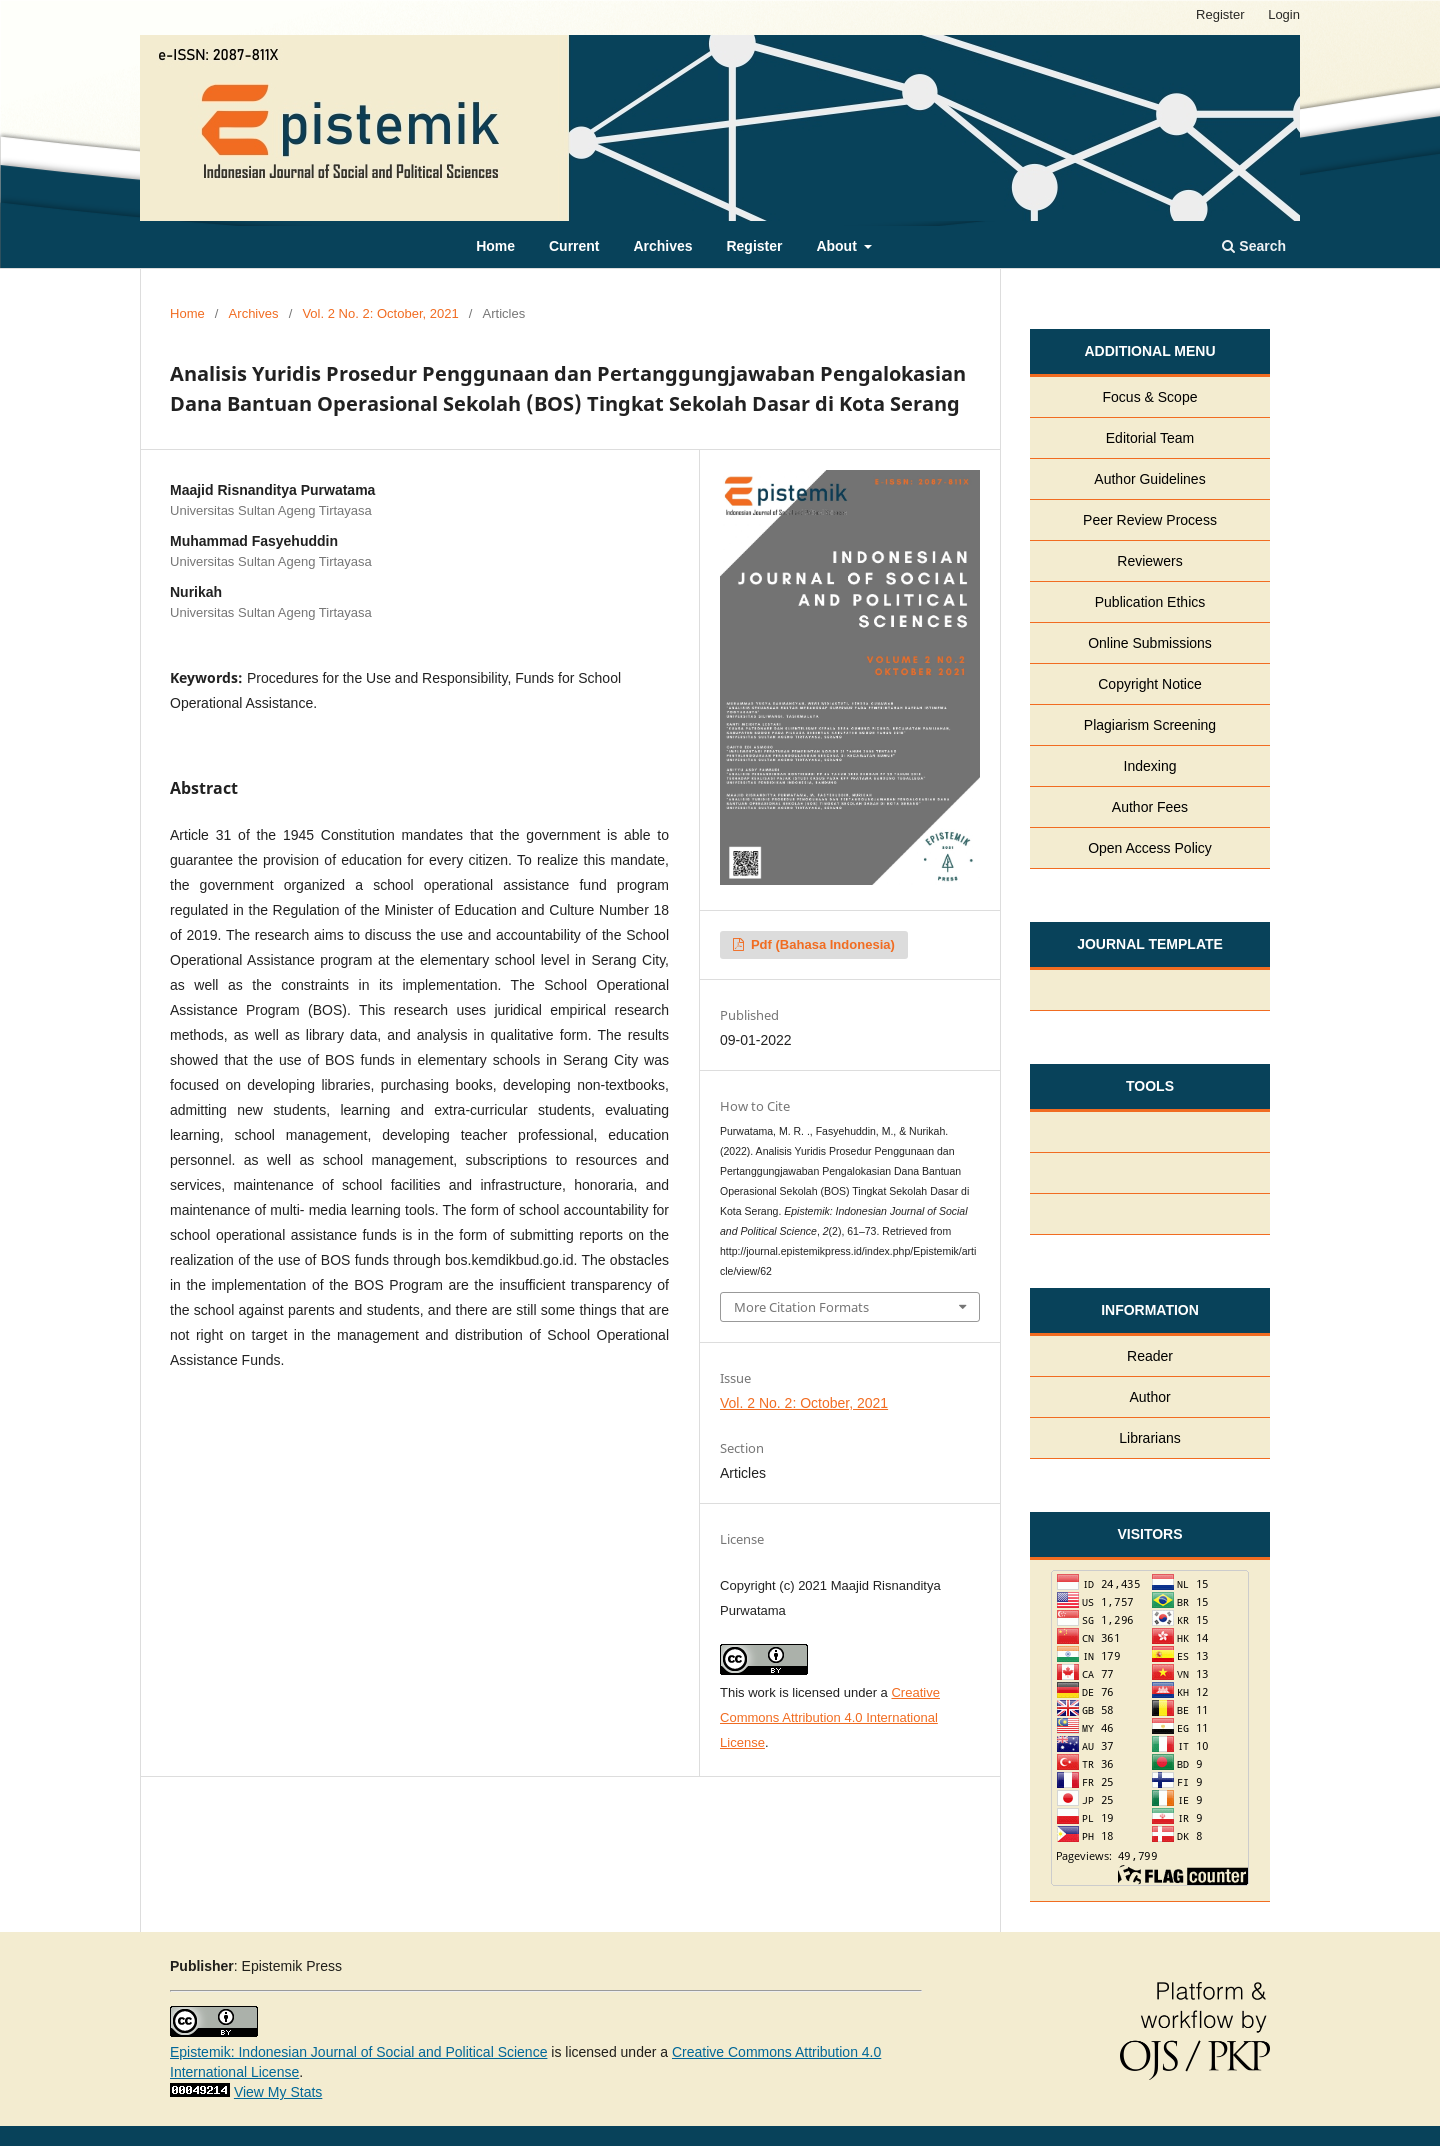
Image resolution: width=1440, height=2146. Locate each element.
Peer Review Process (1150, 520)
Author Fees (1150, 807)
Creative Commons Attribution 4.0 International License (830, 1717)
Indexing (1150, 766)
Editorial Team (1150, 438)
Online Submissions (1150, 643)
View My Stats (278, 2092)
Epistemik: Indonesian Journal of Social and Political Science (358, 2052)
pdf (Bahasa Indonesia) (821, 944)
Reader (1150, 1356)
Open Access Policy (1150, 848)
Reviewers (1149, 561)
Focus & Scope (1150, 397)
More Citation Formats (801, 1307)
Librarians (1149, 1438)
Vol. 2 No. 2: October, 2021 (380, 313)
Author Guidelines (1149, 479)
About (838, 246)
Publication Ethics (1150, 602)
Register (754, 246)
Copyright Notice (1150, 684)
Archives (662, 246)
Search (1254, 246)
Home (495, 246)
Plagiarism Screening (1150, 725)
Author (1149, 1397)
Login (1284, 14)
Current (574, 246)
